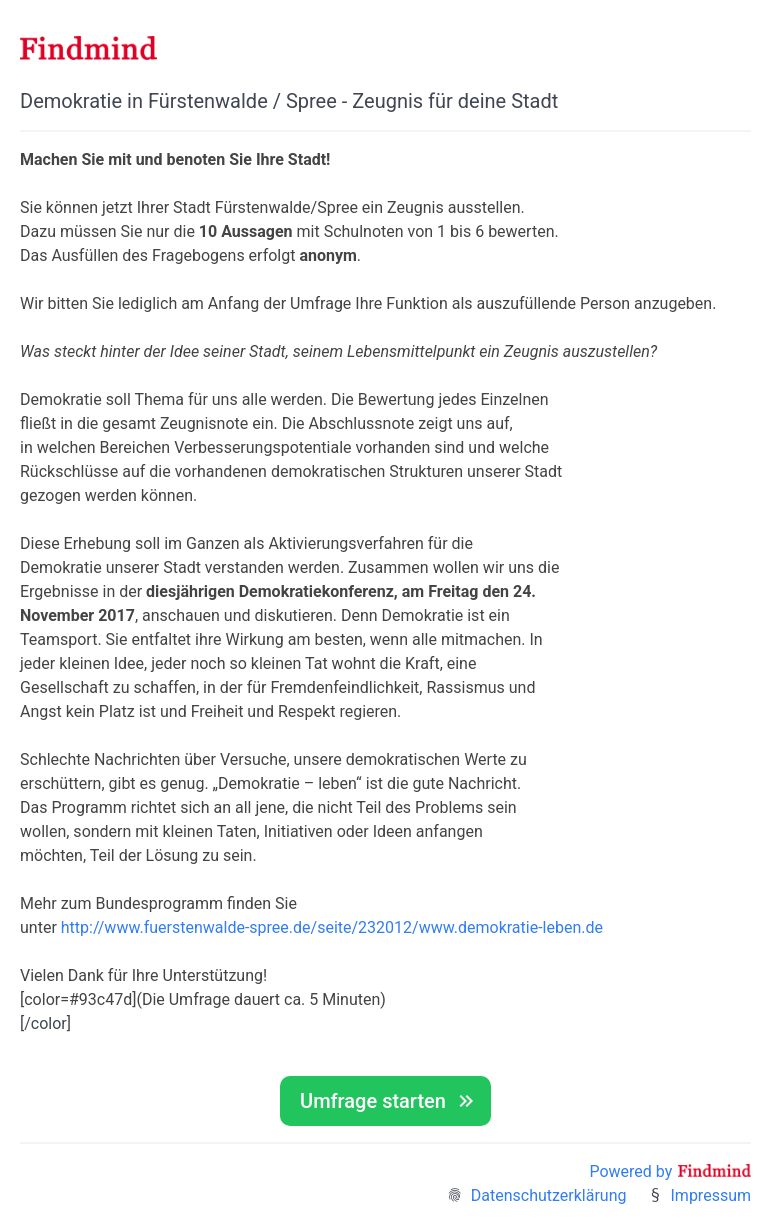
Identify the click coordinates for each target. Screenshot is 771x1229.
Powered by (670, 1171)
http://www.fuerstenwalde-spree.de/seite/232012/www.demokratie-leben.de (332, 927)
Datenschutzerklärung (549, 1195)
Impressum (711, 1195)
